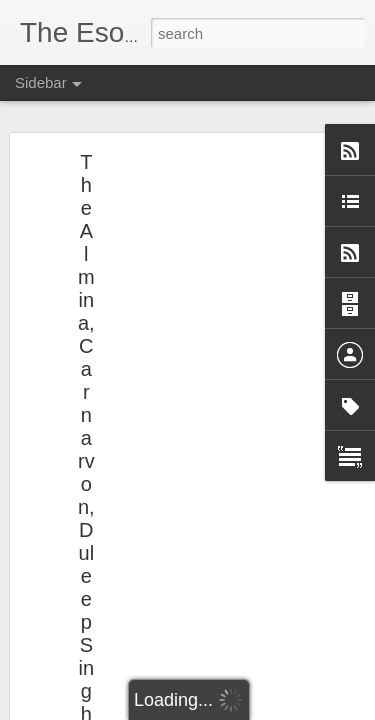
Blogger (250, 709)
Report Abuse (308, 709)
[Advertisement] (203, 361)
